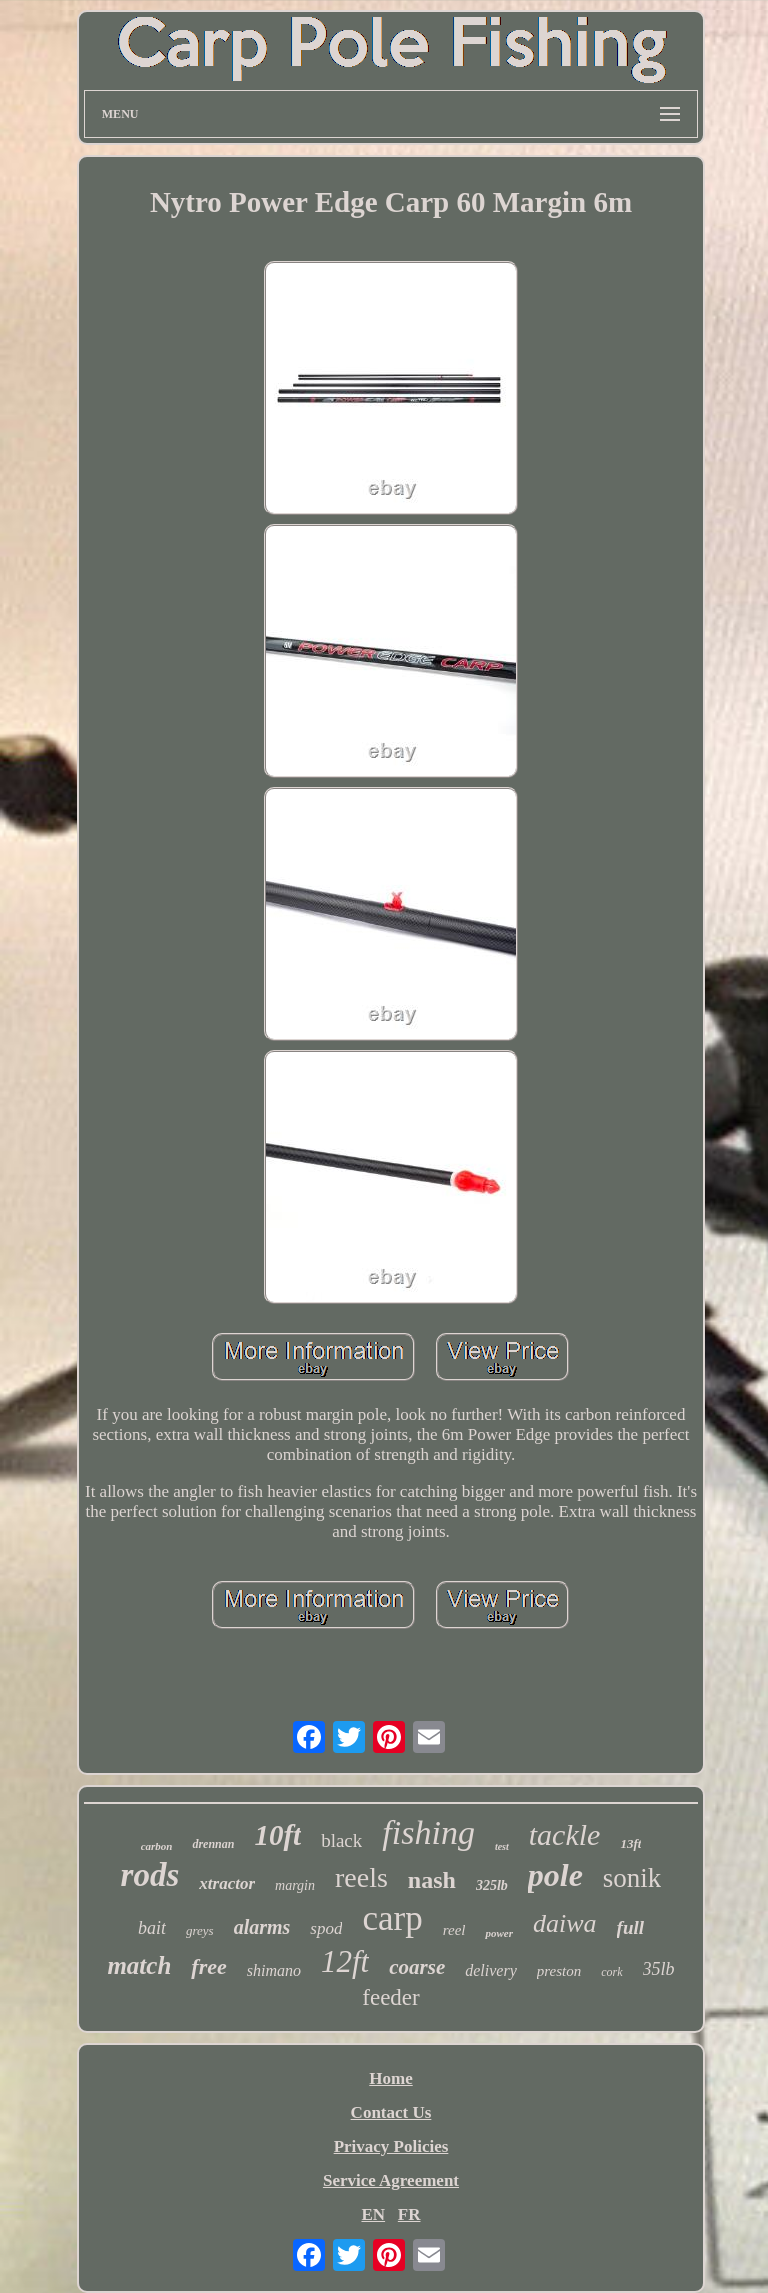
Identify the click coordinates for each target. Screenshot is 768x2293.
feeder (390, 1997)
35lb (659, 1969)
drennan (213, 1844)
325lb (492, 1885)
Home (390, 2078)
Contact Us (391, 2112)
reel (454, 1930)
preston (559, 1971)
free (208, 1966)
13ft (630, 1843)
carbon (157, 1846)
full (630, 1927)
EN (373, 2214)
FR (409, 2214)
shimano (274, 1970)
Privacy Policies (391, 2146)
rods (150, 1875)
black (341, 1840)
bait (152, 1928)
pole (555, 1875)
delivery (491, 1970)
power (499, 1933)
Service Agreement (391, 2180)
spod (326, 1928)
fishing (428, 1832)
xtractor (227, 1883)
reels (361, 1877)
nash (432, 1880)
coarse (417, 1967)
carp (392, 1918)
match (139, 1965)
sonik (632, 1878)
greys (200, 1930)
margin (295, 1885)
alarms (262, 1927)
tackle (565, 1834)
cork (611, 1972)
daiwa (565, 1923)
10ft (277, 1835)
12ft (345, 1961)
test (502, 1846)
